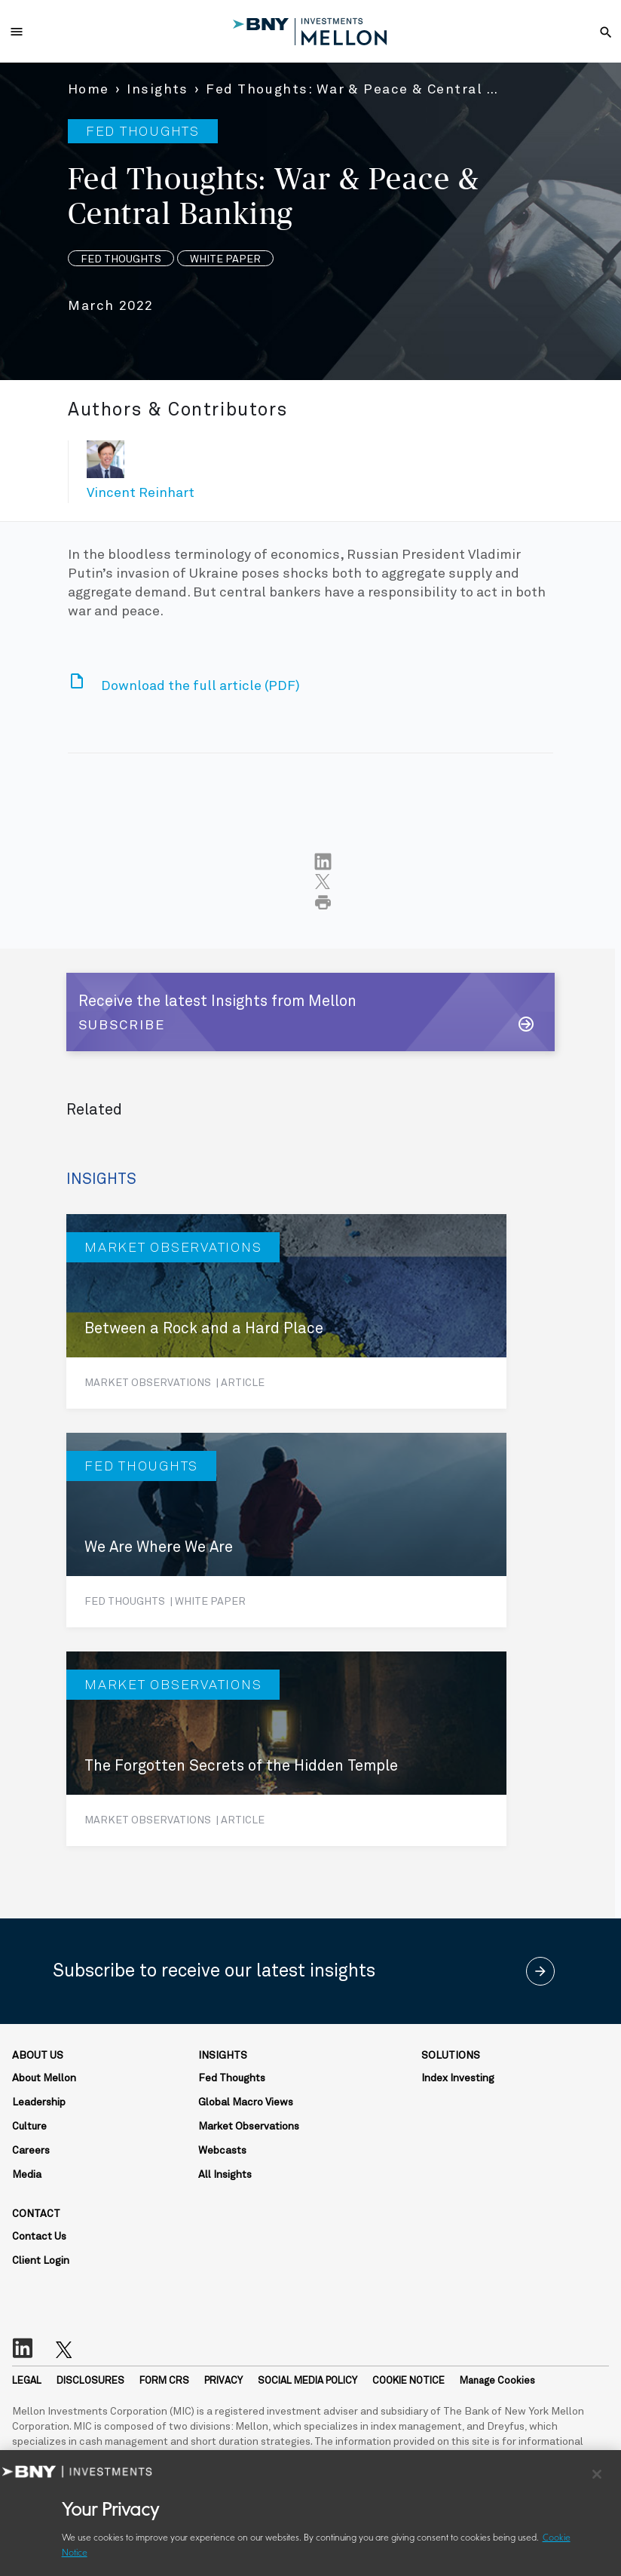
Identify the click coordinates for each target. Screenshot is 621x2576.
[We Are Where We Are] (286, 1530)
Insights (157, 90)
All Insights (225, 2175)
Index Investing (457, 2078)
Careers (31, 2150)
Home (88, 90)
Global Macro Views (245, 2102)
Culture (29, 2126)
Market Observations (248, 2126)
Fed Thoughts (231, 2078)
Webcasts (222, 2150)
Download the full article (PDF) (200, 686)
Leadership (39, 2102)
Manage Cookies (497, 2381)
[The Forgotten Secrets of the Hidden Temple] (286, 1748)
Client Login (40, 2261)
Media (26, 2175)
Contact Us (39, 2236)
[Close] (596, 2474)
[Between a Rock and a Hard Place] (286, 1311)
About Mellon (44, 2078)
